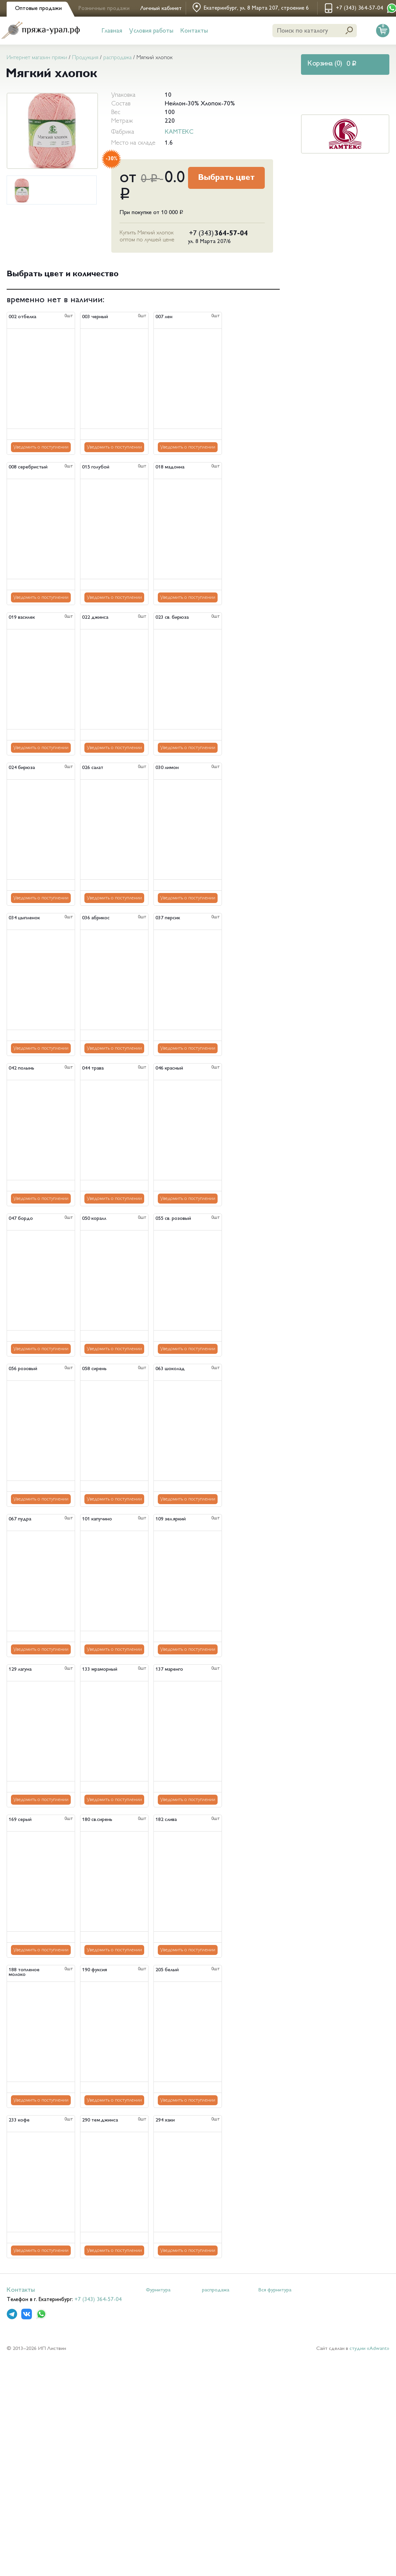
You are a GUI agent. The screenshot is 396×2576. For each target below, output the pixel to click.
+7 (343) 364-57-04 (98, 2299)
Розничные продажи (104, 8)
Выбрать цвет (226, 178)
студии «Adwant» (369, 2348)
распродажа (117, 58)
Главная (112, 31)
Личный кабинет (161, 8)
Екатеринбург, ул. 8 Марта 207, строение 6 (256, 8)
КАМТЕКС (179, 132)
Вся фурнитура (274, 2290)
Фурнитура (158, 2290)
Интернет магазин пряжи (37, 58)
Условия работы (151, 31)
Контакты (194, 31)
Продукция (85, 58)
